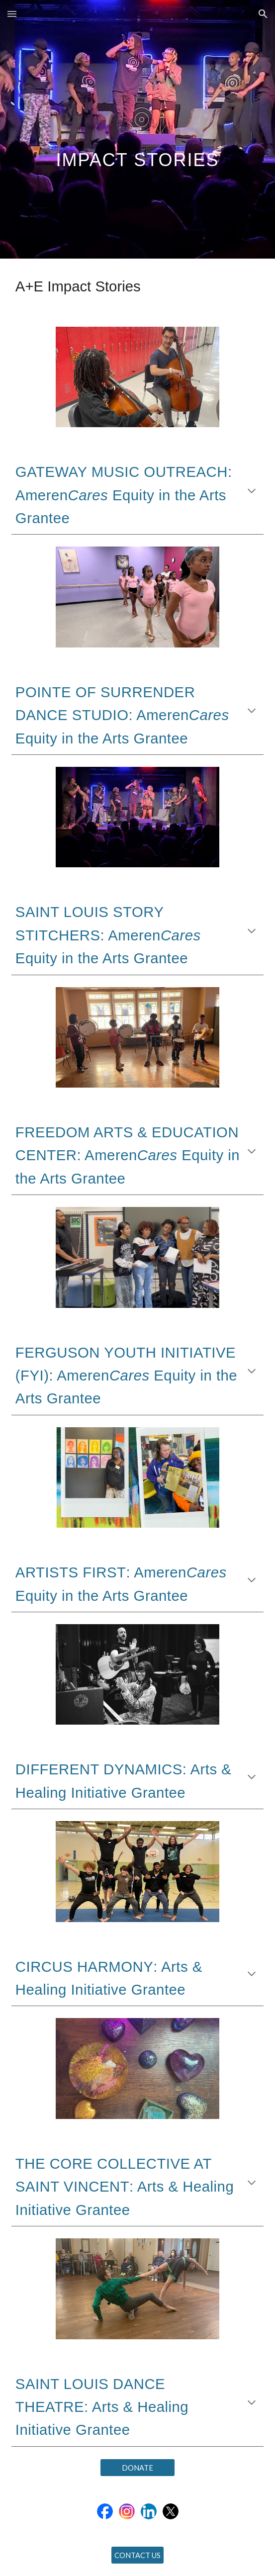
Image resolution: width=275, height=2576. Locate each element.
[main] (137, 129)
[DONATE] (137, 2467)
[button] (12, 13)
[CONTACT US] (137, 2555)
